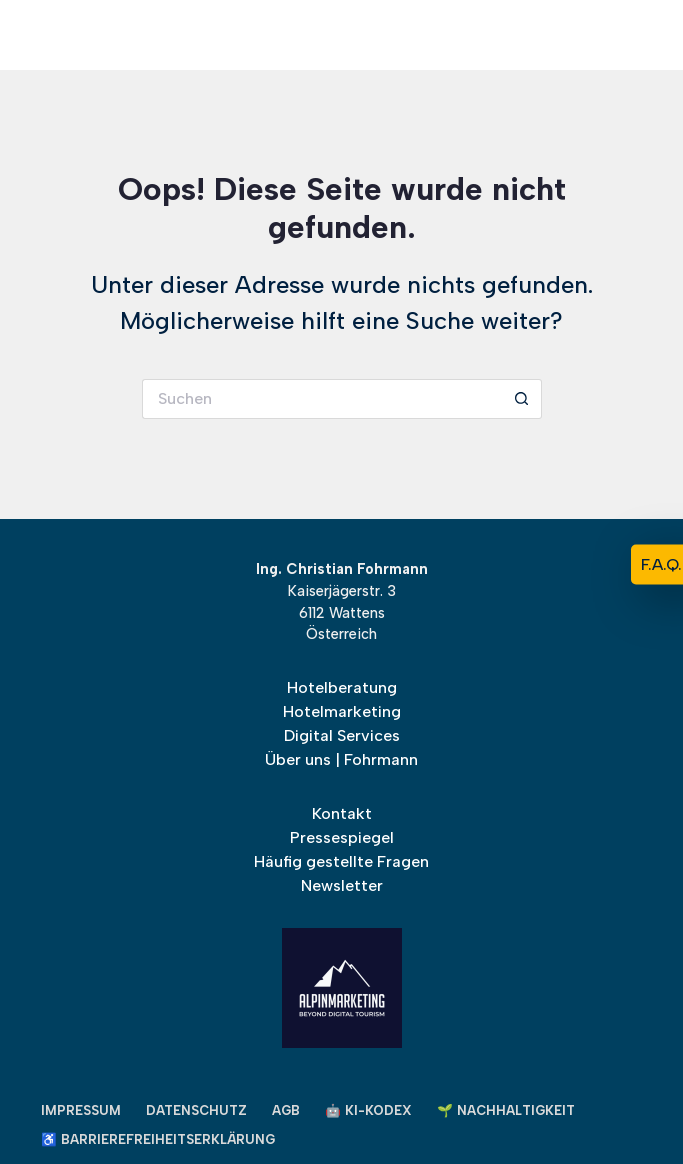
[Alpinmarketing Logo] (515, 35)
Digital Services (342, 735)
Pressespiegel (342, 837)
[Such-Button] (522, 399)
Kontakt (342, 813)
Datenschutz (196, 1110)
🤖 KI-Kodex (368, 1110)
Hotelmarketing (342, 711)
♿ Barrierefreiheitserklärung (158, 1139)
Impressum (81, 1110)
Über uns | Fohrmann (341, 759)
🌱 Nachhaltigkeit (506, 1110)
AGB (286, 1110)
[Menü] (53, 35)
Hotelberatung (342, 687)
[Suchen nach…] (322, 399)
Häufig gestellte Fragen (341, 861)
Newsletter (342, 885)
